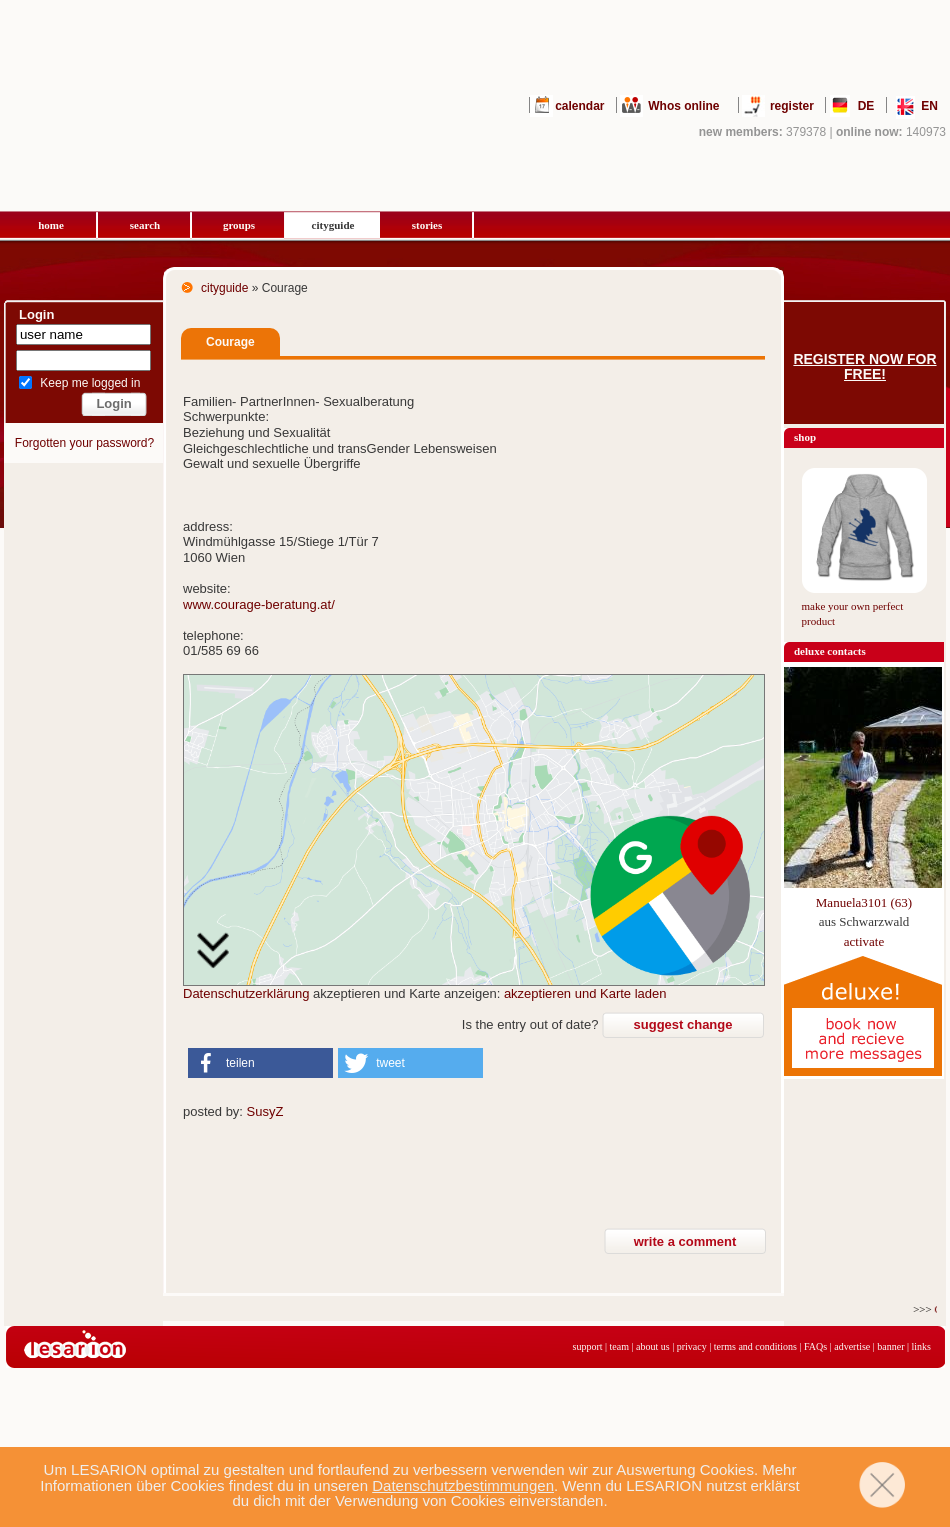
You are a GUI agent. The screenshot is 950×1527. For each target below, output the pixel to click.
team (619, 1346)
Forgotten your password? (84, 443)
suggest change (683, 1024)
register (792, 106)
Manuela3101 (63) (864, 902)
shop (805, 437)
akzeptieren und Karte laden (585, 993)
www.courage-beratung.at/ (259, 604)
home (51, 225)
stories (427, 225)
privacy (692, 1346)
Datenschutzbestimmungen (463, 1485)
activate (864, 941)
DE (866, 106)
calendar (579, 106)
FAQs (815, 1346)
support (588, 1346)
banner (890, 1346)
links (921, 1346)
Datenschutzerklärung (246, 993)
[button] (260, 1063)
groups (239, 225)
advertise (852, 1346)
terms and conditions (755, 1346)
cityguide (333, 225)
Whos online (683, 106)
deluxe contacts (830, 651)
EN (929, 106)
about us (653, 1346)
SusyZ (265, 1111)
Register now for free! (864, 367)
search (145, 225)
